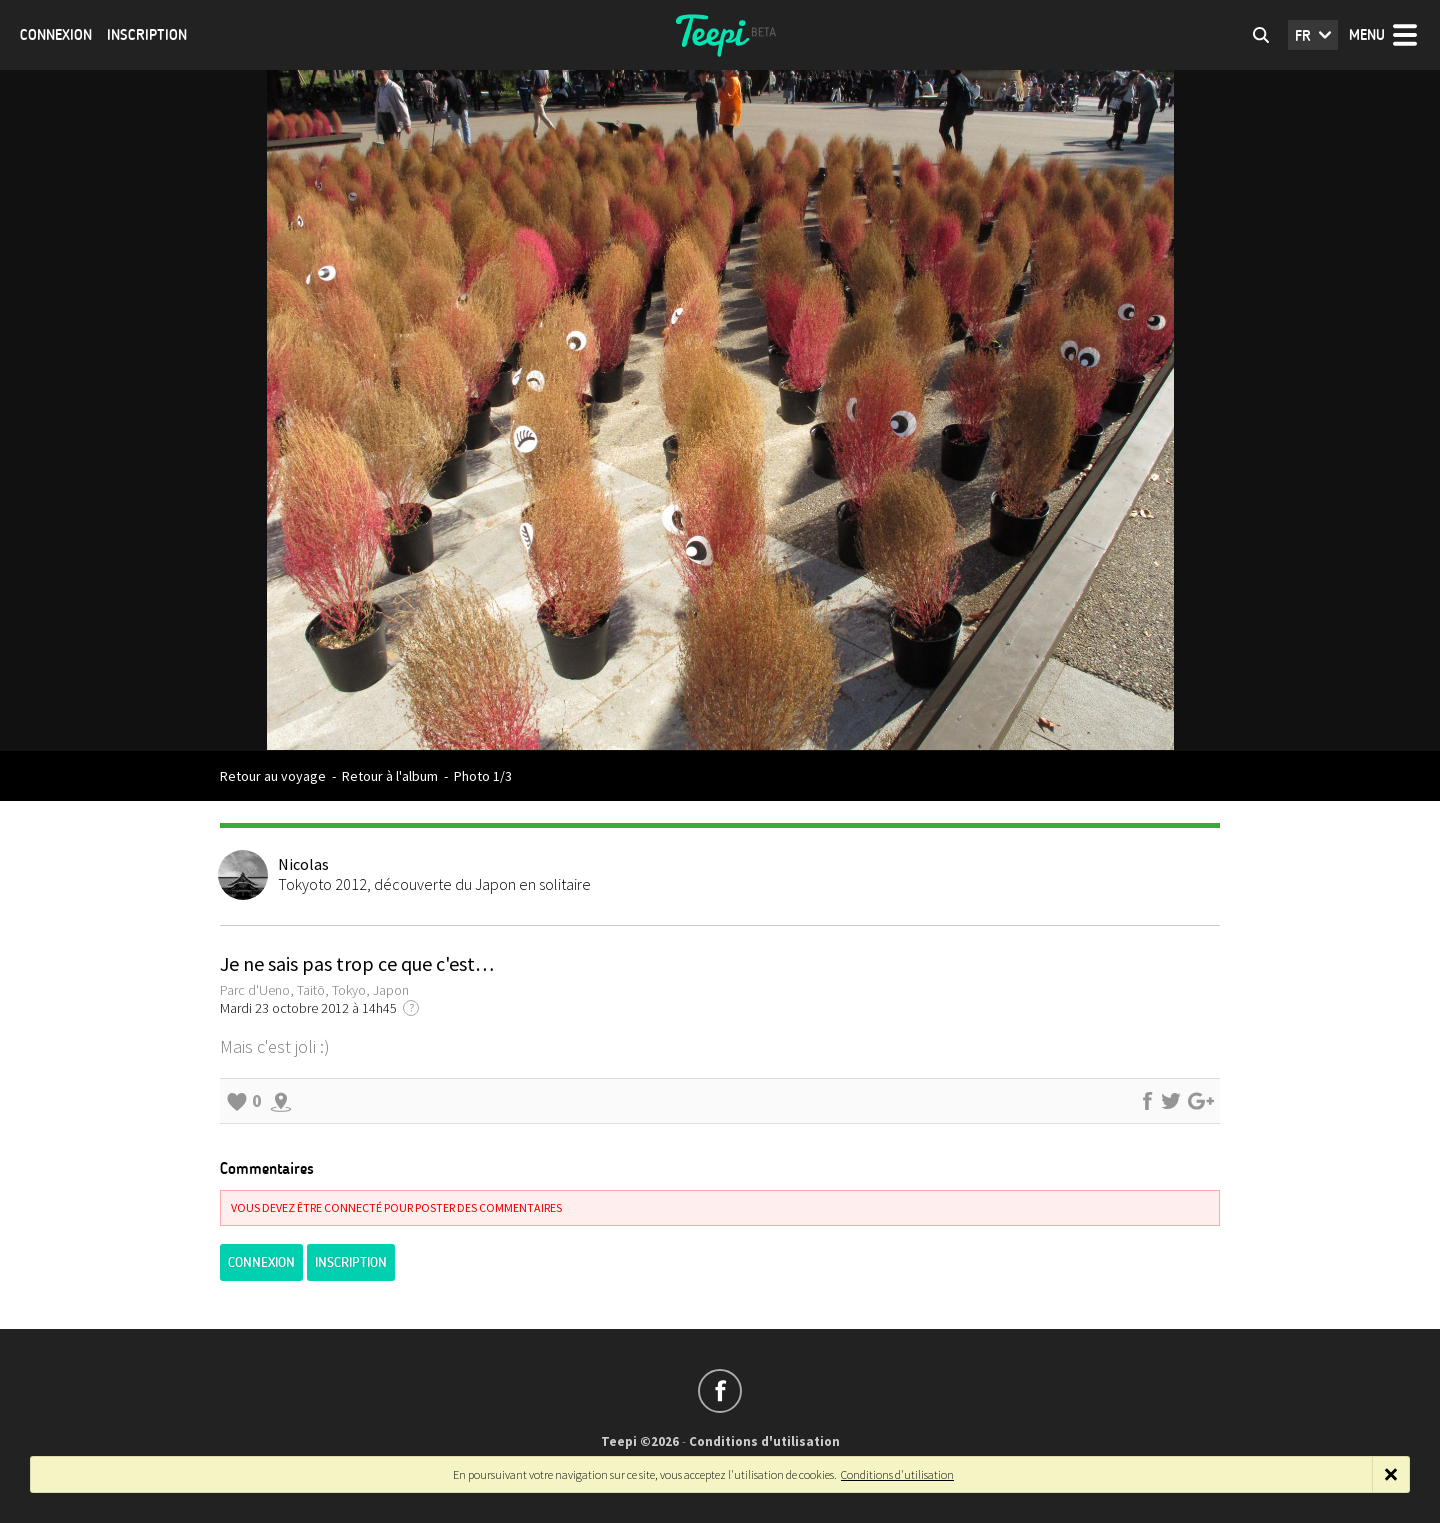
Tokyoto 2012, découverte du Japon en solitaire (434, 884)
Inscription (147, 35)
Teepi (720, 35)
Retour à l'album (390, 776)
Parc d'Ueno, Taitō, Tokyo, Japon (314, 990)
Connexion (56, 35)
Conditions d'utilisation (764, 1441)
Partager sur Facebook (1147, 1101)
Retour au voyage (273, 776)
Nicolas (303, 864)
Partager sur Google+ (1201, 1101)
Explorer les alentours (281, 1101)
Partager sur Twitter (1171, 1101)
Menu (1367, 35)
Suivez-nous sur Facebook (720, 1391)
